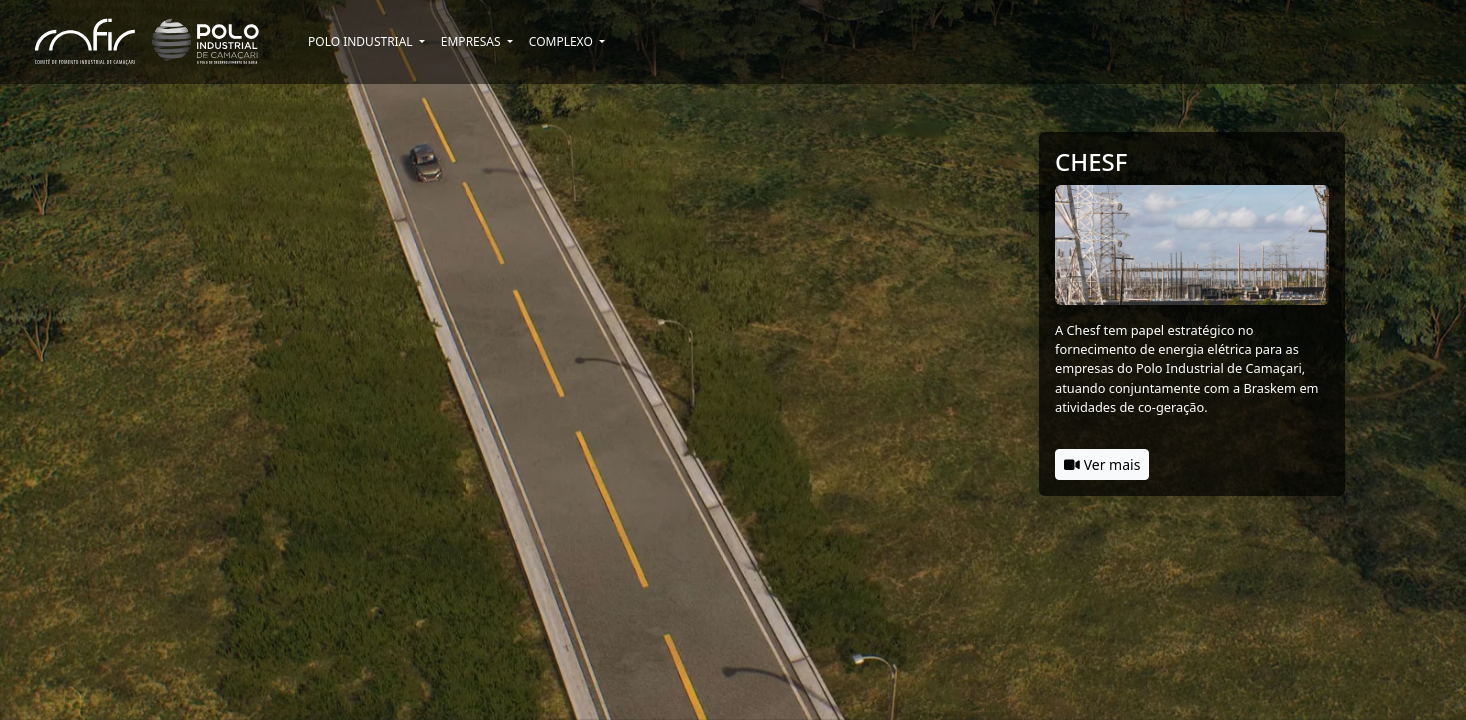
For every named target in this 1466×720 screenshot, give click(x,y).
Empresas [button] (472, 41)
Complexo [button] (562, 41)
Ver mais (1102, 464)
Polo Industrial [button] (362, 41)
